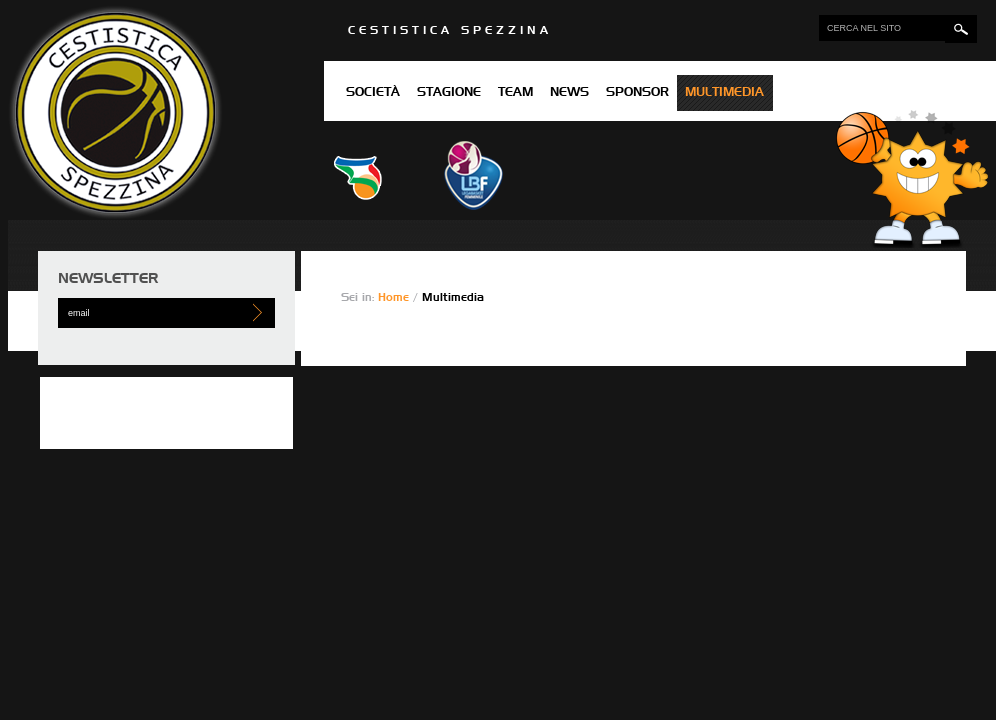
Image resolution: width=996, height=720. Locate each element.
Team (515, 93)
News (569, 93)
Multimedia (724, 93)
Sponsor (637, 93)
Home (395, 297)
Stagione (449, 93)
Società (373, 93)
